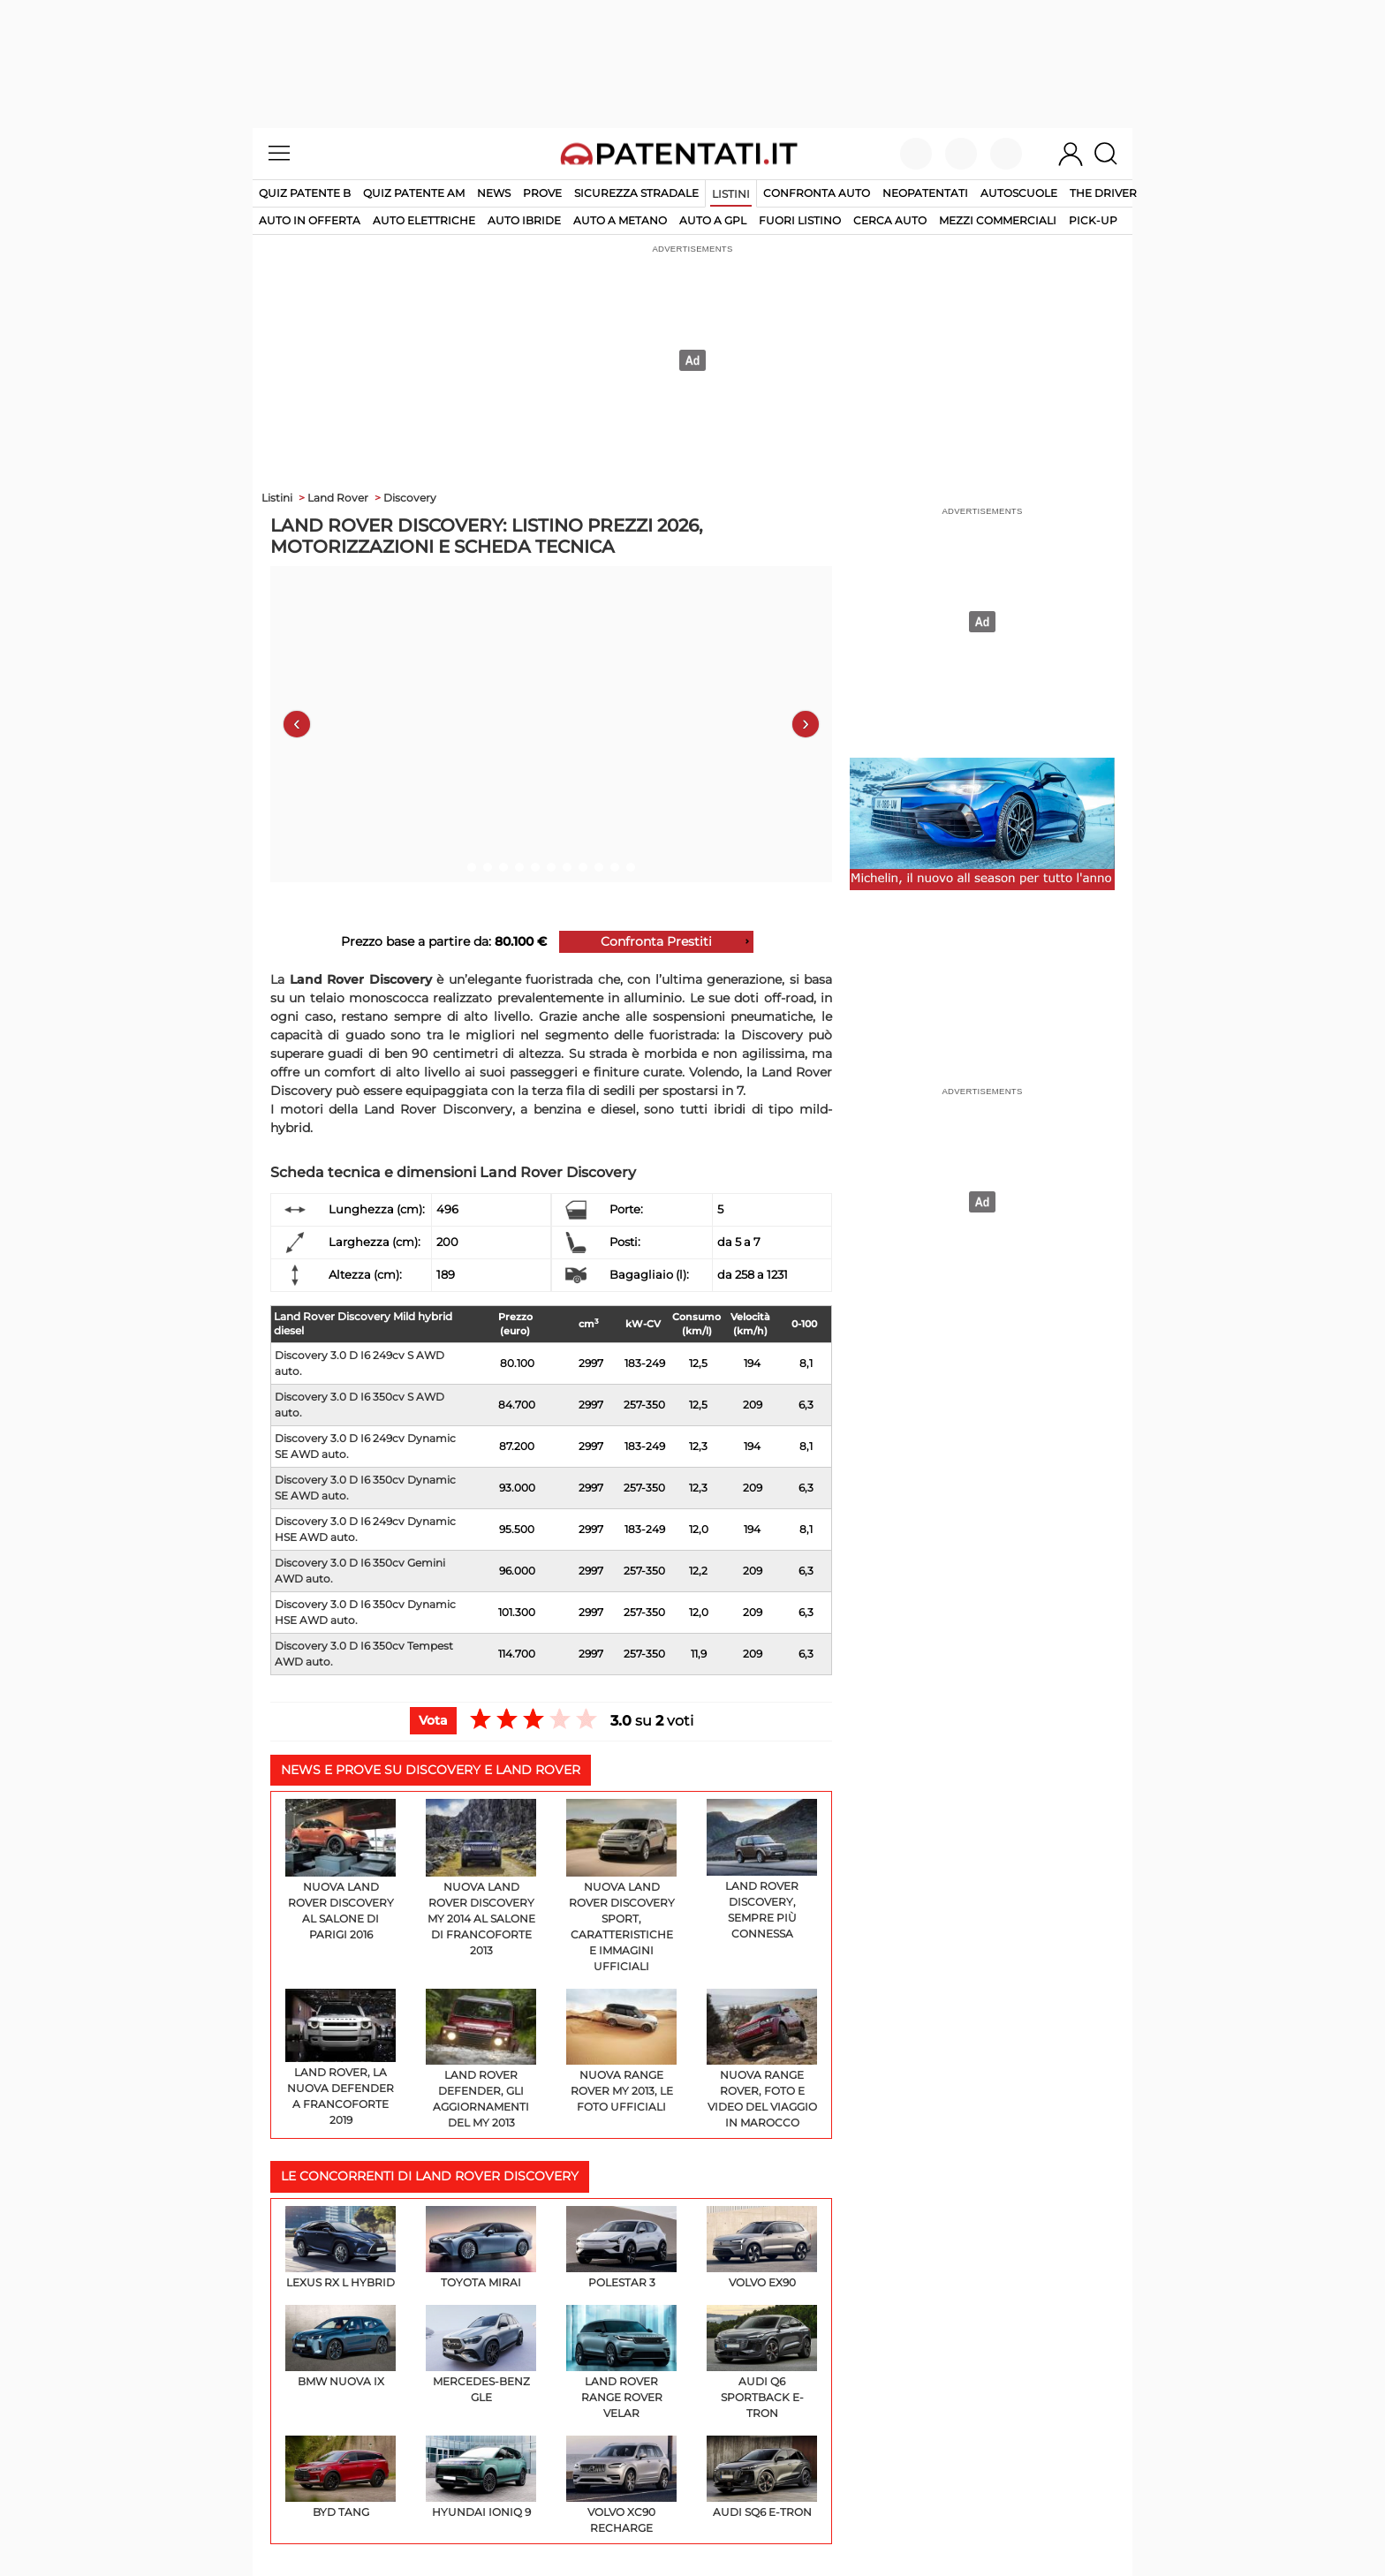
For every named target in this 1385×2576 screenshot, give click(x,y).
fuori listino (800, 220)
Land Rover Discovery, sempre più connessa (762, 1869)
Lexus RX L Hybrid (340, 2247)
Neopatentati (925, 193)
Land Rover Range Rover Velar (621, 2362)
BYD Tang (340, 2477)
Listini (731, 193)
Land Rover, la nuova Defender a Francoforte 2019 (340, 2058)
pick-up (1093, 220)
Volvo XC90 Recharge (621, 2485)
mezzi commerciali (997, 220)
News (494, 193)
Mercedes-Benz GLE (481, 2354)
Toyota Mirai (481, 2247)
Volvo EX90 (762, 2247)
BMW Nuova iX (340, 2346)
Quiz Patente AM (414, 193)
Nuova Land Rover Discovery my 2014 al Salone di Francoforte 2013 (481, 1878)
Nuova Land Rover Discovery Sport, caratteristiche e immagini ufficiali (621, 1886)
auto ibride (524, 220)
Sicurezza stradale (636, 193)
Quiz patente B (305, 193)
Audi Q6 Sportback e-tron (762, 2362)
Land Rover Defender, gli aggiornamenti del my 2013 (481, 2059)
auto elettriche (424, 220)
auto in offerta (309, 220)
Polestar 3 (621, 2247)
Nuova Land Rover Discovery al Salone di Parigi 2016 (340, 1870)
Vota (433, 1720)
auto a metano (620, 220)
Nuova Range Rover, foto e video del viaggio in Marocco (762, 2059)
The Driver (1103, 193)
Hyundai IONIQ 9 (481, 2477)
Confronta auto (816, 193)
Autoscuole (1018, 193)
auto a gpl (712, 220)
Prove (542, 193)
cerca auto (890, 220)
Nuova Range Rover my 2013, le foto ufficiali (621, 2051)
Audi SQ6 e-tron (762, 2477)
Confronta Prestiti (656, 941)
